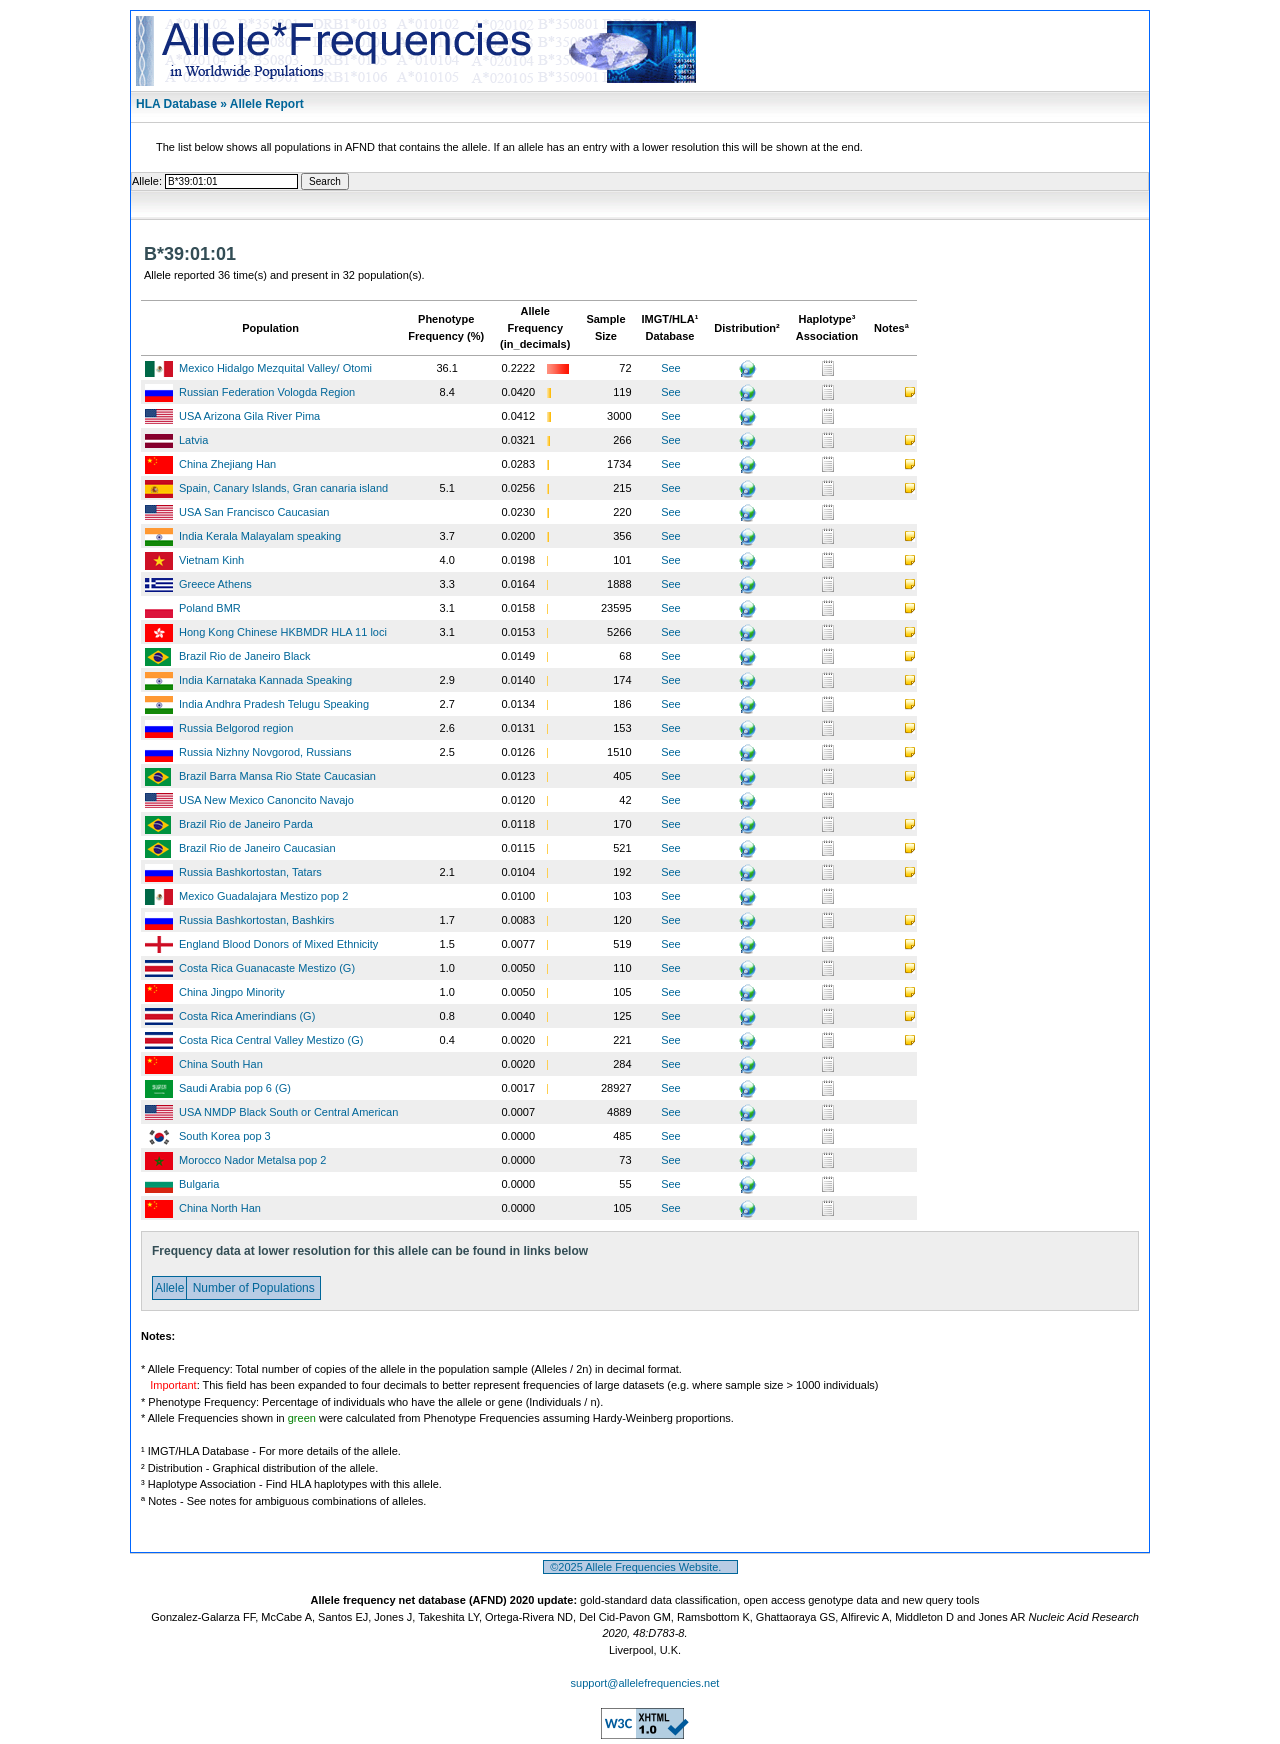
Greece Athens (215, 584)
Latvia (193, 440)
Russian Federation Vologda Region (267, 392)
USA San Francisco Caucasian (254, 512)
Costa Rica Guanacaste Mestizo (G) (267, 968)
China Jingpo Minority (232, 992)
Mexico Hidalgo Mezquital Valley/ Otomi (275, 368)
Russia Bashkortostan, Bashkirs (256, 920)
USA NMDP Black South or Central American (288, 1112)
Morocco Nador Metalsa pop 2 (252, 1160)
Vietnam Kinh (211, 560)
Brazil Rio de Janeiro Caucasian (257, 848)
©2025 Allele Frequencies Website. (640, 1567)
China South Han (221, 1064)
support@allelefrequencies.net (645, 1683)
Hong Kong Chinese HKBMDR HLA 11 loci (283, 632)
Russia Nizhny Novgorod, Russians (265, 752)
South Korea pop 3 (225, 1136)
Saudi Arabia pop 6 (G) (235, 1088)
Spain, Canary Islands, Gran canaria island (283, 488)
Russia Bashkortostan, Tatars (250, 872)
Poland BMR (210, 608)
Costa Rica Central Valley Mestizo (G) (271, 1040)
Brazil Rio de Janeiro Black (244, 656)
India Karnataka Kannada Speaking (265, 680)
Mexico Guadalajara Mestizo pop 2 (263, 896)
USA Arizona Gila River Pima (249, 416)
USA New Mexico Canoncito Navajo (266, 800)
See (671, 368)
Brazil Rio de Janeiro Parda (246, 824)
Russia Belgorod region (236, 728)
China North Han (220, 1208)
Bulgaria (199, 1184)
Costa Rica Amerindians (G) (247, 1016)
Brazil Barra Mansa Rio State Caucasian (277, 776)
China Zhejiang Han (227, 464)
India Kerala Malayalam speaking (260, 536)
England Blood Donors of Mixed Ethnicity (278, 944)
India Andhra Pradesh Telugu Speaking (274, 704)
